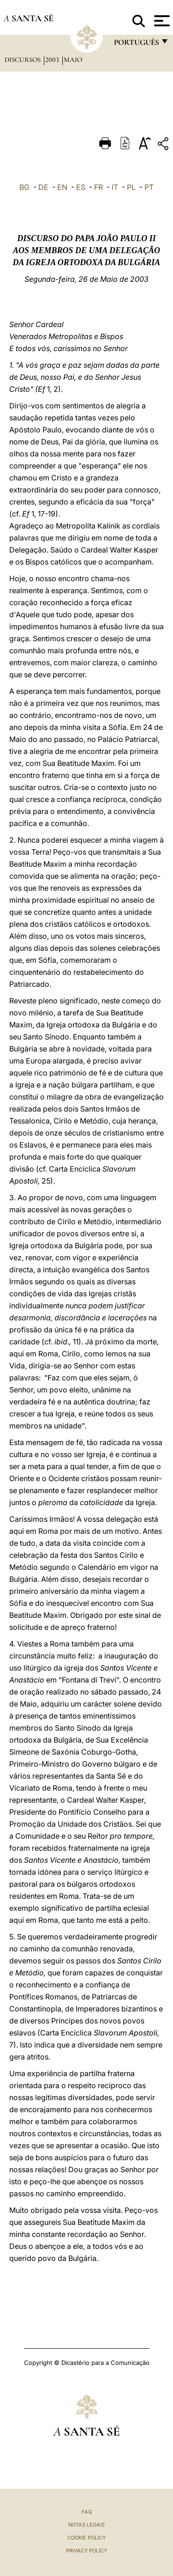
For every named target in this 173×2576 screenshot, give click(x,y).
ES (80, 187)
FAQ (87, 2512)
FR (98, 187)
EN (62, 187)
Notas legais (86, 2524)
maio (73, 59)
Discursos (23, 59)
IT (115, 187)
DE (43, 187)
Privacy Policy (86, 2550)
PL (131, 187)
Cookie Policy (86, 2537)
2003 (53, 59)
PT (149, 187)
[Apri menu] (161, 21)
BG (24, 187)
